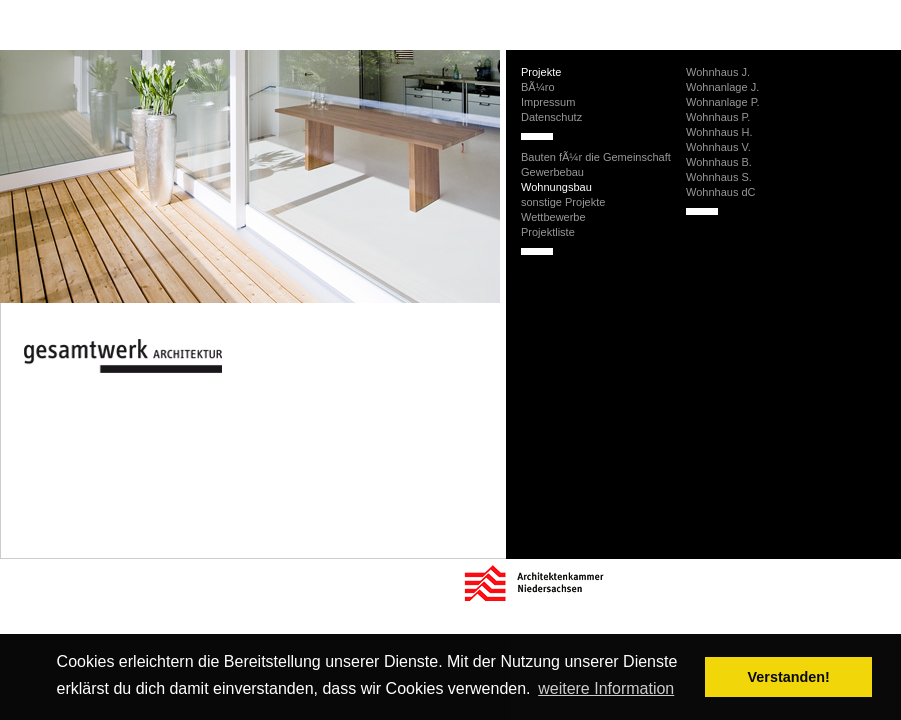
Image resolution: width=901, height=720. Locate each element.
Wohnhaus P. (718, 117)
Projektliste (548, 232)
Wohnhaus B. (719, 162)
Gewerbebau (552, 172)
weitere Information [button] (606, 688)
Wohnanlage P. (723, 102)
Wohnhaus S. (719, 177)
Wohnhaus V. (718, 147)
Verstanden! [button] (789, 677)
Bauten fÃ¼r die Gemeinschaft (596, 157)
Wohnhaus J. (718, 72)
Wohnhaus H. (719, 132)
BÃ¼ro (538, 87)
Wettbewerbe (553, 217)
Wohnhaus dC (721, 192)
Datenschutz (551, 117)
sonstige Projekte (563, 202)
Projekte (541, 72)
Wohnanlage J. (722, 87)
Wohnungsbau (556, 187)
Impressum (548, 102)
